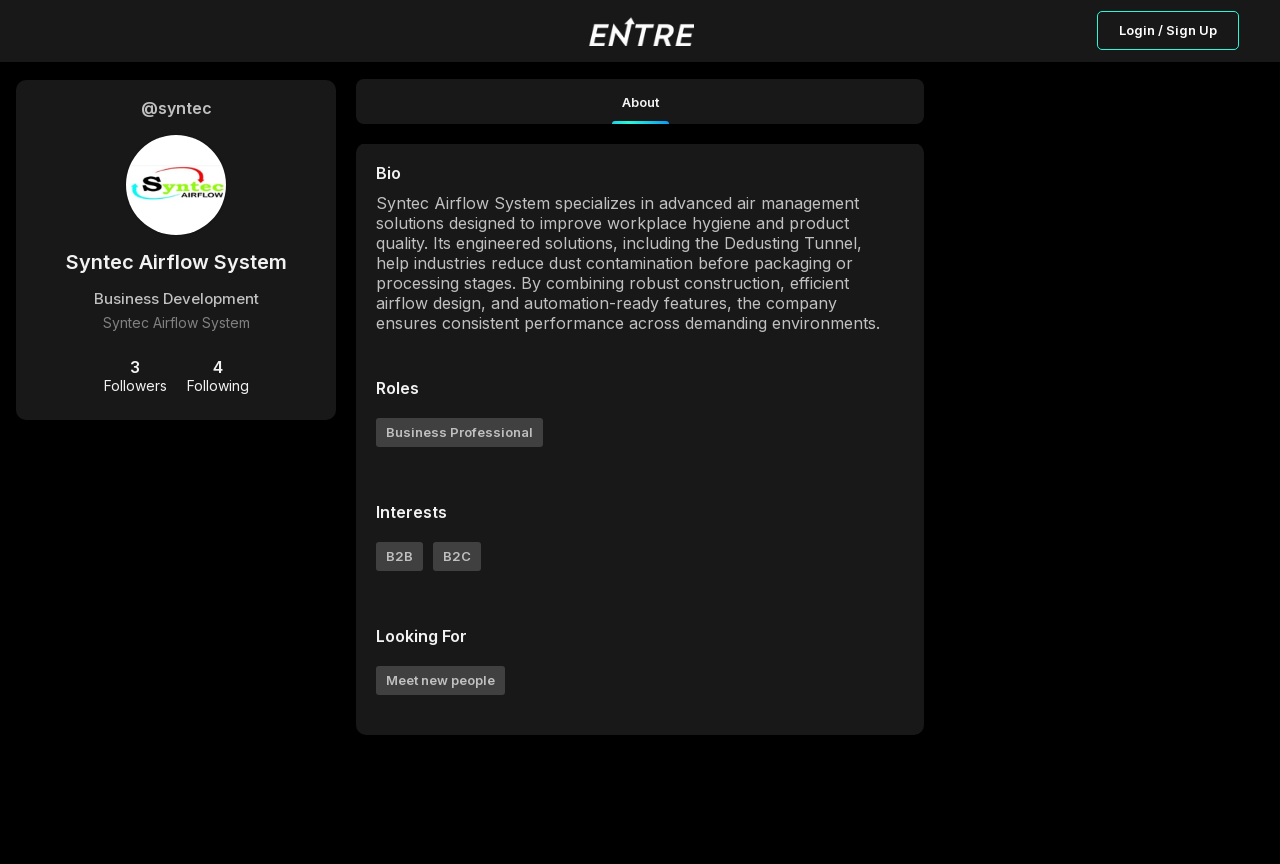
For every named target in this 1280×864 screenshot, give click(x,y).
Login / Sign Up (1168, 30)
